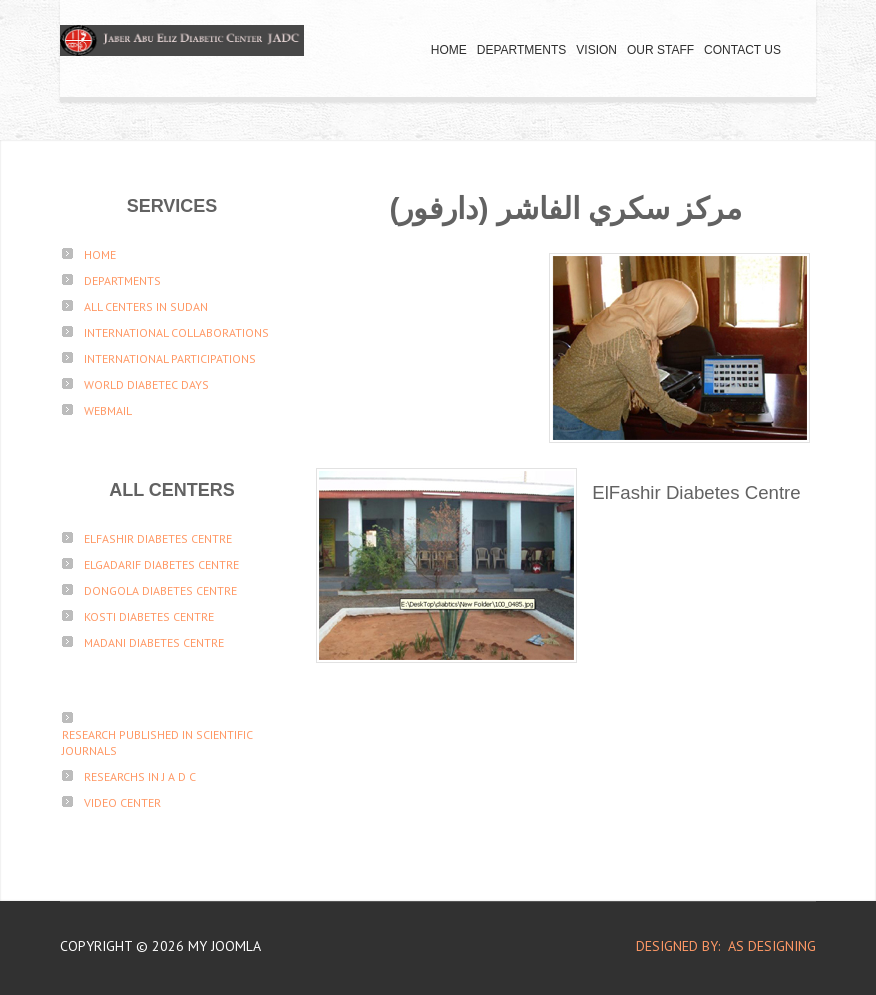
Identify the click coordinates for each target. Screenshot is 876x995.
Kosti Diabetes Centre (149, 616)
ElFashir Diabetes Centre (158, 538)
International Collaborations (176, 332)
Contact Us (742, 50)
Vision (596, 50)
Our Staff (660, 50)
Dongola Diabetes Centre (160, 590)
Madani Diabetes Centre (154, 642)
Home (449, 50)
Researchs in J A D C (140, 776)
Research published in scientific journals (157, 742)
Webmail (108, 410)
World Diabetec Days (146, 384)
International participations (170, 358)
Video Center (122, 802)
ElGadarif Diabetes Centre (161, 564)
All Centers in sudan (146, 306)
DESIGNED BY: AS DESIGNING (718, 946)
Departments (522, 50)
